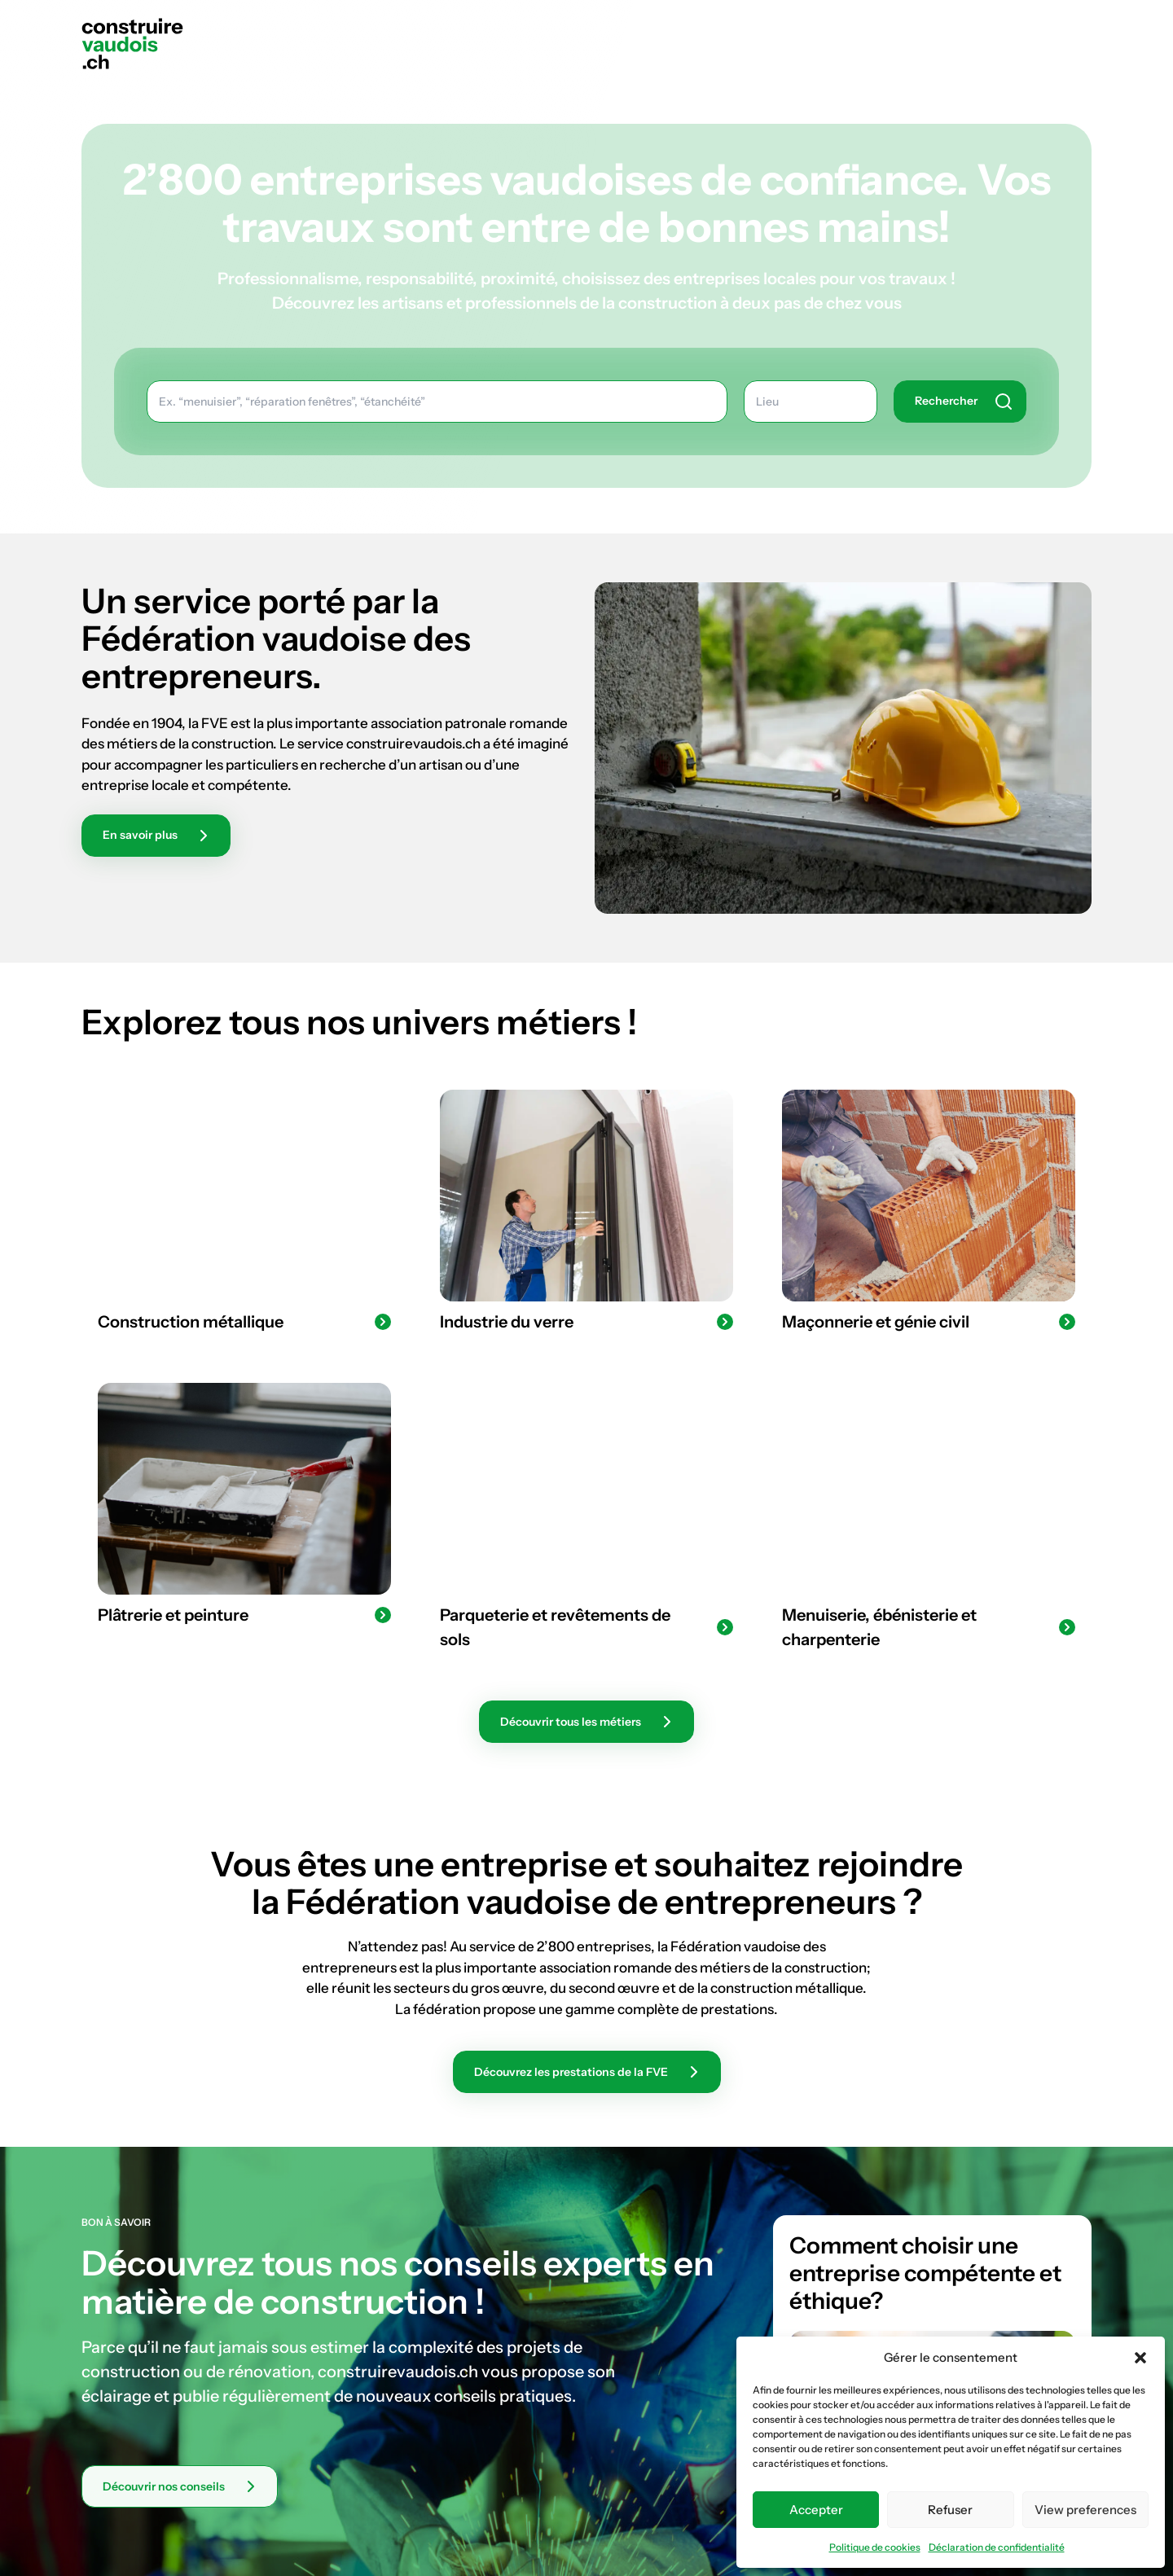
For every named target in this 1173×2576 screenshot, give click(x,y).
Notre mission (644, 27)
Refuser (950, 2509)
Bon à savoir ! (916, 27)
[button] (1140, 2358)
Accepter (816, 2509)
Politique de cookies (874, 2547)
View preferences (1085, 2509)
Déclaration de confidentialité (997, 2547)
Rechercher (1052, 27)
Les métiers (782, 27)
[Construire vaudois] (132, 43)
